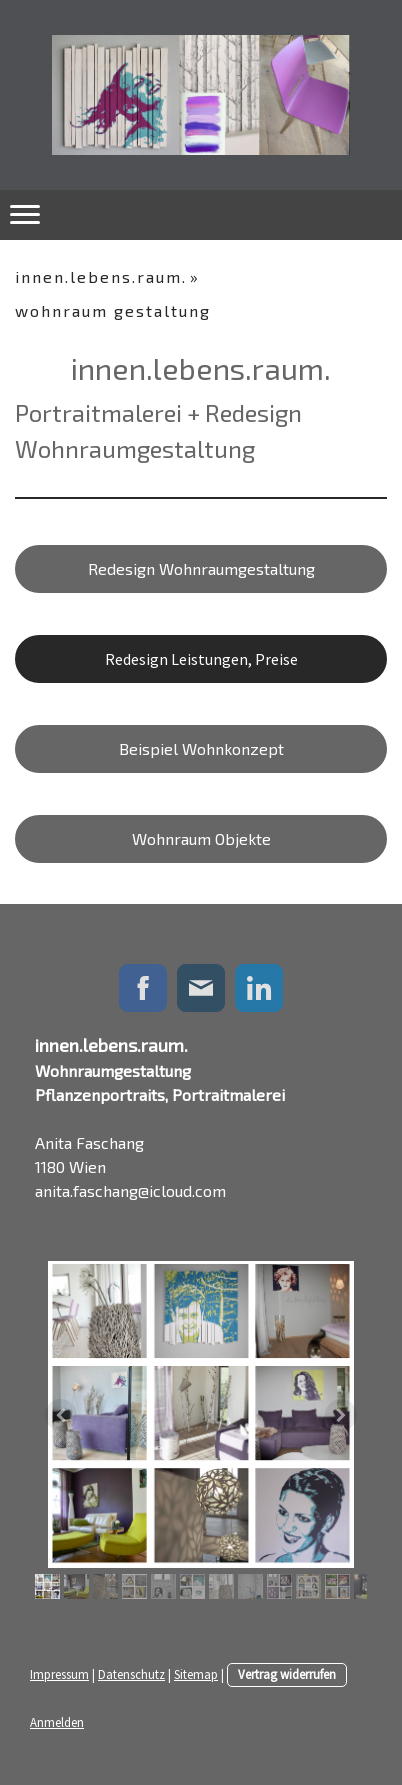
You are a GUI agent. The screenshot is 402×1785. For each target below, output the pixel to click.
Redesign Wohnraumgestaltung (201, 568)
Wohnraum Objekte (201, 838)
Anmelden (57, 1722)
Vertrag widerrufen (287, 1674)
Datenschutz (131, 1674)
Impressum (59, 1674)
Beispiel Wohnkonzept (201, 748)
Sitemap (196, 1674)
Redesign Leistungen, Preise (201, 659)
